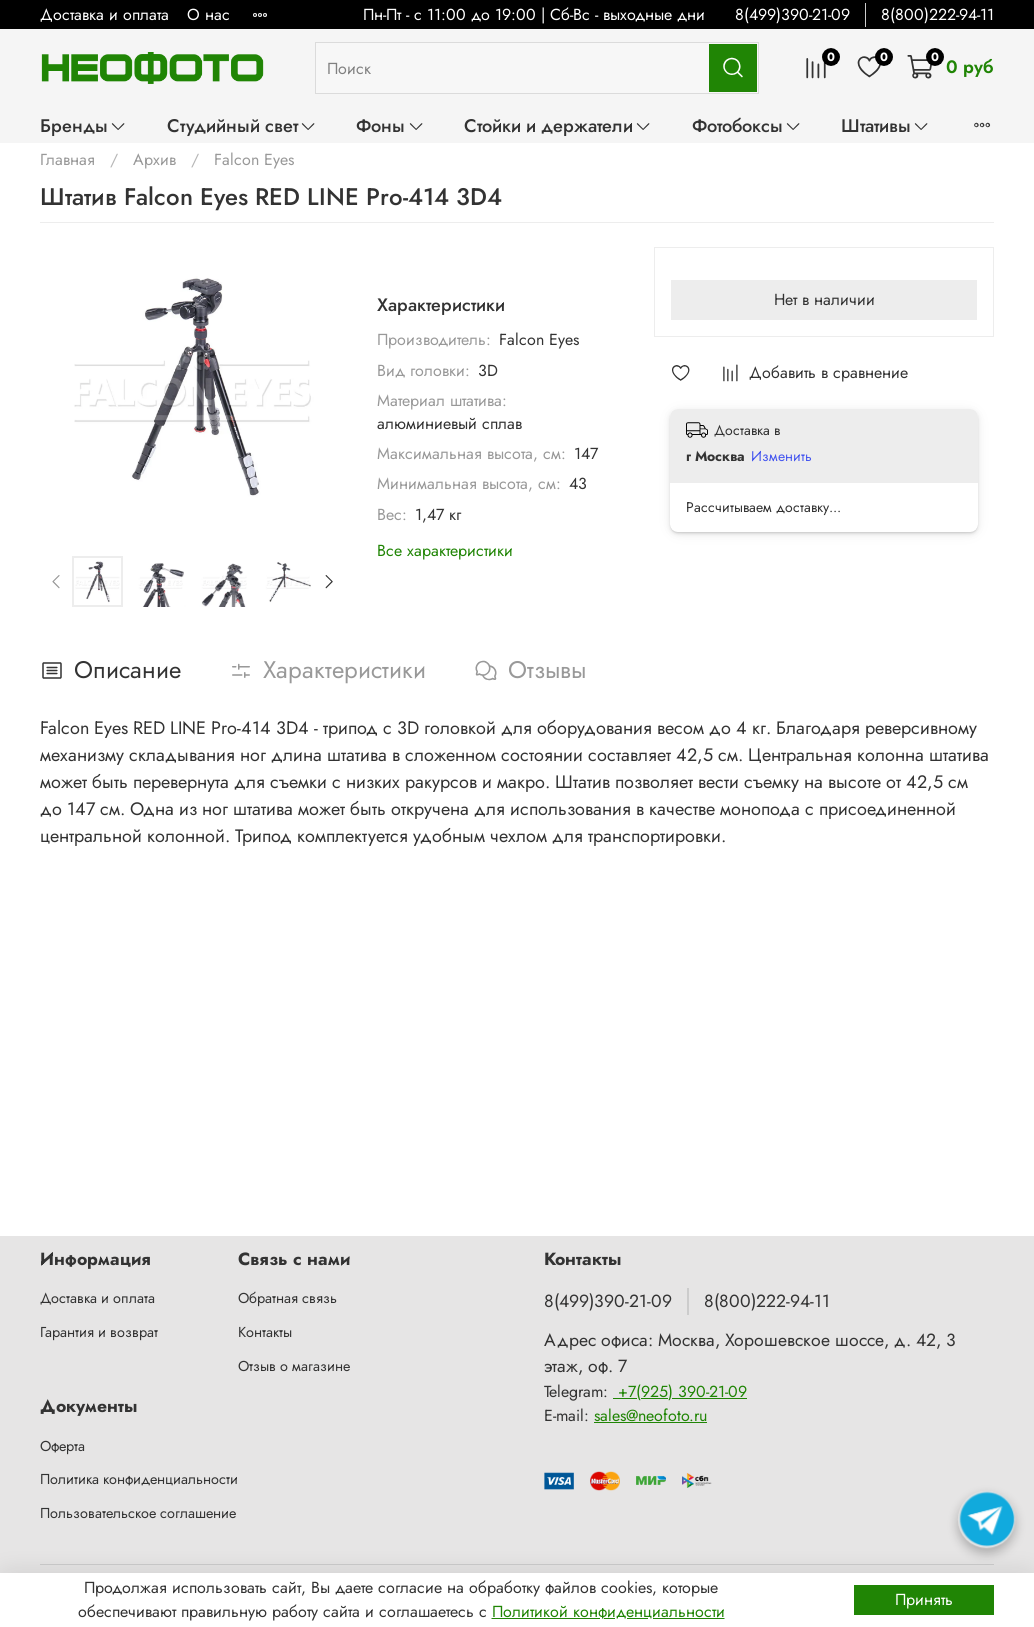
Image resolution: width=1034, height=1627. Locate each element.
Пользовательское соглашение (138, 1513)
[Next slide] (328, 581)
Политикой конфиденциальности (608, 1611)
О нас (208, 14)
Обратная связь (287, 1298)
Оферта (62, 1446)
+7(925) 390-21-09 (680, 1391)
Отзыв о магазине (294, 1366)
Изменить (781, 456)
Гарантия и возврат (99, 1332)
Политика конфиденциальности (139, 1479)
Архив (154, 159)
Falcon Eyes (254, 159)
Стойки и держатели (558, 125)
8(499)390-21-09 (792, 14)
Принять (924, 1599)
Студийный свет (242, 125)
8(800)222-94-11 (937, 14)
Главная (67, 159)
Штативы (885, 125)
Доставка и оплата (104, 14)
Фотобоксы (747, 125)
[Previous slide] (57, 581)
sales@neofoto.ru (650, 1415)
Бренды (83, 125)
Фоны (390, 125)
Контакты (265, 1332)
